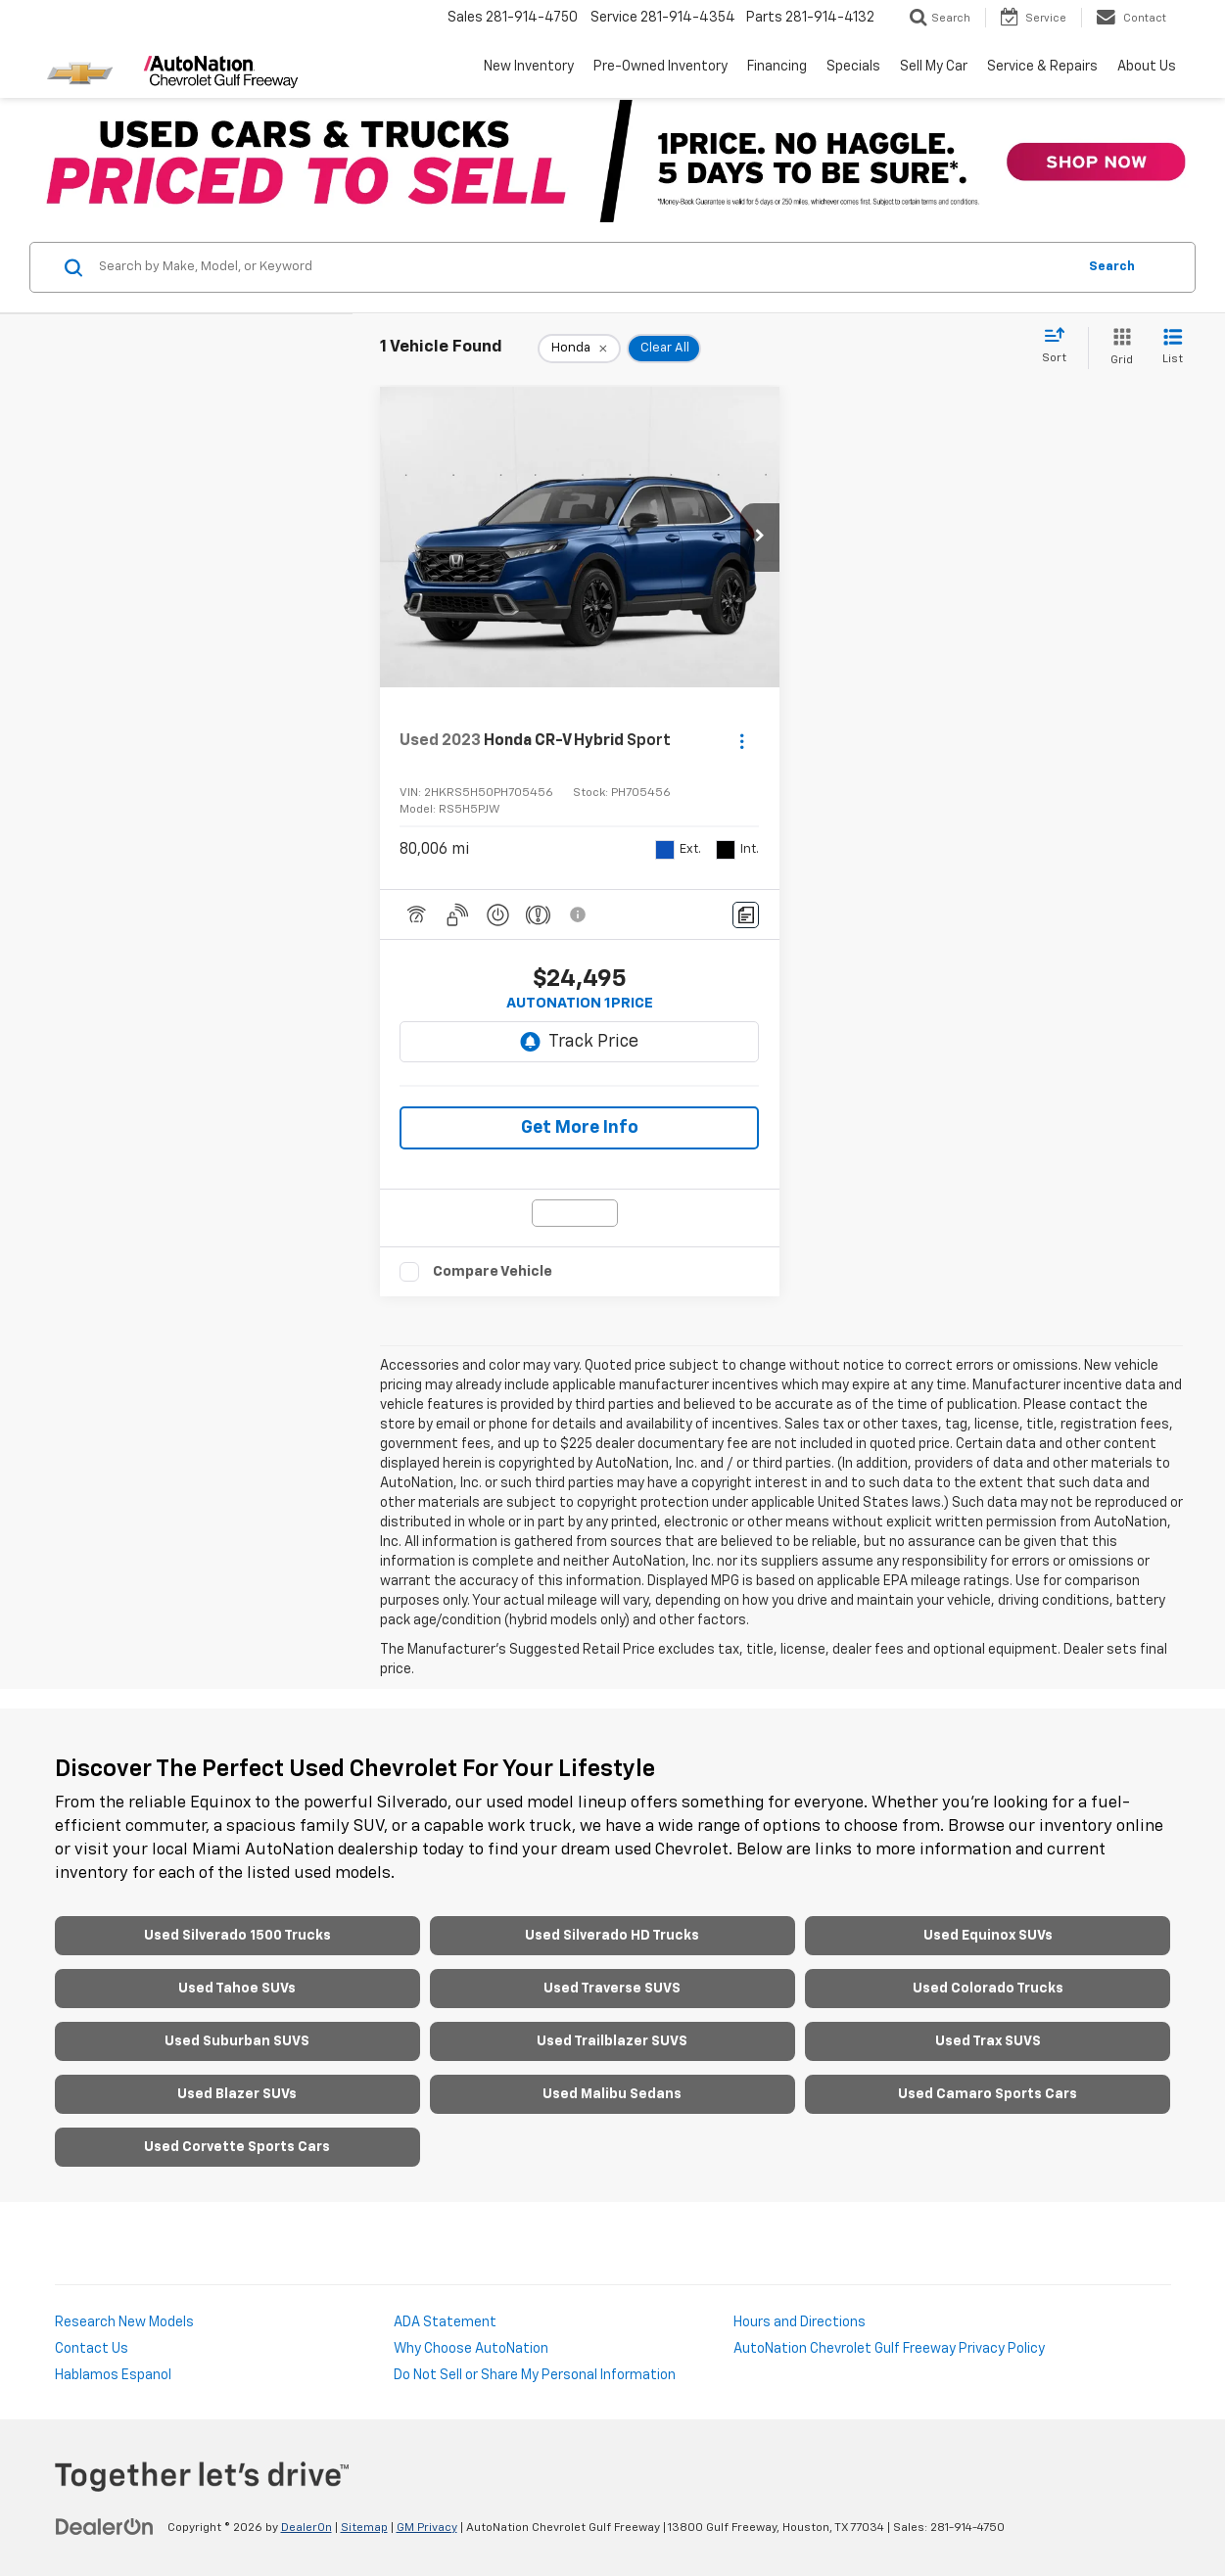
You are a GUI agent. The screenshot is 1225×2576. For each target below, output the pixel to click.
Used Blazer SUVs (237, 2094)
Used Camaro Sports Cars (987, 2094)
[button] (759, 537)
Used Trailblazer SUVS (612, 2041)
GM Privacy (427, 2528)
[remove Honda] (579, 348)
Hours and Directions (799, 2322)
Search (1112, 266)
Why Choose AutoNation (471, 2349)
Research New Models (124, 2322)
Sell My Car (933, 66)
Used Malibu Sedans (612, 2094)
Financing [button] (777, 66)
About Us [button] (1146, 66)
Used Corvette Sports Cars (237, 2147)
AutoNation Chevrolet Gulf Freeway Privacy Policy (889, 2349)
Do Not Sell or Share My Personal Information (535, 2375)
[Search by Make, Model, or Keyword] (584, 267)
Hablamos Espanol (113, 2375)
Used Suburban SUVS (237, 2041)
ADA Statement (445, 2322)
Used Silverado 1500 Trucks (237, 1936)
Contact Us (91, 2349)
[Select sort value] (1060, 346)
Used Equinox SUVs (988, 1936)
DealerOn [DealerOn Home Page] (306, 2528)
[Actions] (742, 741)
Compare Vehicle (492, 1271)
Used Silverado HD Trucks (612, 1936)
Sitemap (364, 2528)
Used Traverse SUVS (612, 1988)
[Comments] (745, 915)
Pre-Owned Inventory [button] (660, 66)
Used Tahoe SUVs (237, 1988)
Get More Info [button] (579, 1128)
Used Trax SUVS (988, 2041)
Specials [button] (853, 66)
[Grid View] (1118, 348)
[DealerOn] (105, 2527)
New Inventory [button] (529, 66)
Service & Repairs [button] (1042, 66)
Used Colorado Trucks (988, 1988)
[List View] (1173, 348)
